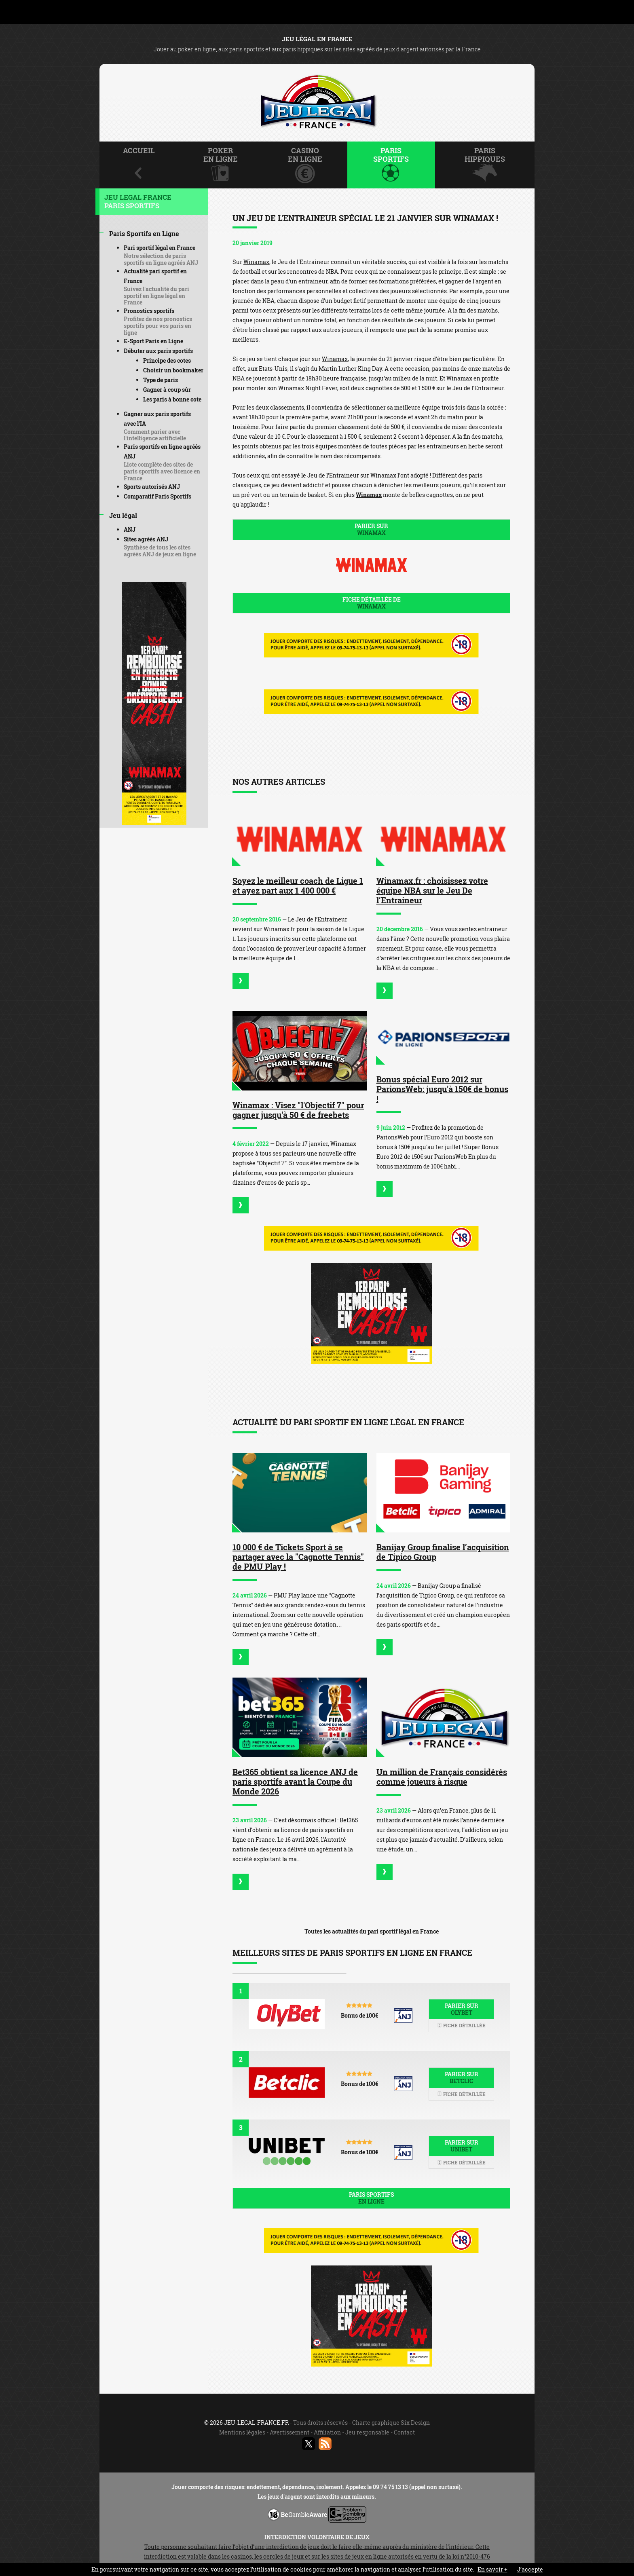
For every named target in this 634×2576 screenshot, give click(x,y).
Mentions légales (242, 2432)
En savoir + (492, 2569)
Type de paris (160, 380)
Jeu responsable (367, 2432)
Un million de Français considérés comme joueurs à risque (441, 1777)
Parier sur (371, 529)
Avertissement (289, 2432)
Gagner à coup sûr (167, 389)
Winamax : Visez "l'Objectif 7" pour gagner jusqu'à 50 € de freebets (298, 1110)
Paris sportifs (371, 2198)
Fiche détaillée (461, 2025)
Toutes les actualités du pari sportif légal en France (371, 1931)
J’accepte (530, 2569)
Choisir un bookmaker (173, 370)
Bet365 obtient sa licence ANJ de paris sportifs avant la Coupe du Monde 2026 (295, 1781)
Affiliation (327, 2432)
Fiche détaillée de (371, 603)
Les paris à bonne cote (172, 399)
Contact (404, 2432)
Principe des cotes (167, 360)
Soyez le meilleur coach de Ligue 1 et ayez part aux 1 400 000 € (297, 885)
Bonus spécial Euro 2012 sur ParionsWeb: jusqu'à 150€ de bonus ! (442, 1089)
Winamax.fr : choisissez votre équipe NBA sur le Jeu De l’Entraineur (432, 890)
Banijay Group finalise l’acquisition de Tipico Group (442, 1552)
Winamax (256, 262)
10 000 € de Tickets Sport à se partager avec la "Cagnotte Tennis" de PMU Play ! (298, 1557)
